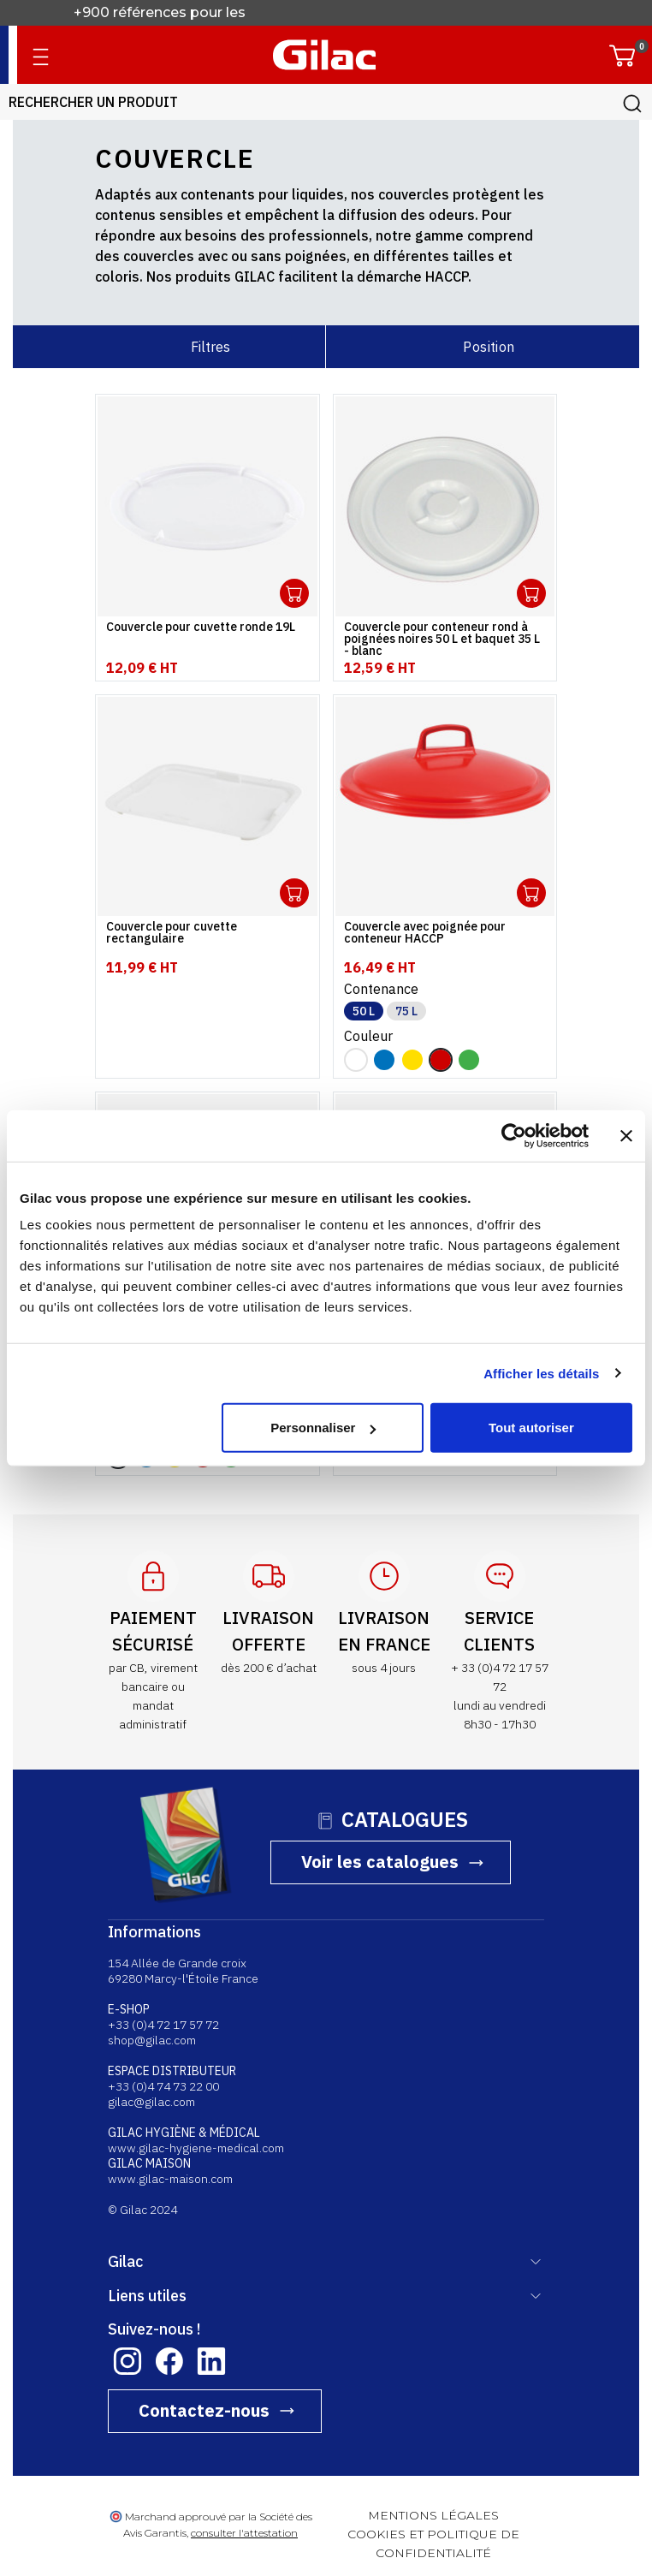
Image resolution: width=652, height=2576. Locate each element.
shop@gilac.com (152, 2040)
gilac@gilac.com (151, 2101)
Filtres (210, 346)
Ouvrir (294, 593)
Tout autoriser (531, 1427)
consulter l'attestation (244, 2532)
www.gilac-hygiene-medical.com (196, 2148)
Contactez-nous (204, 2410)
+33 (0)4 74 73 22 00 (163, 2086)
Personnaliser (323, 1427)
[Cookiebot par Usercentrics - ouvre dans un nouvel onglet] (514, 1135)
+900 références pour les (161, 12)
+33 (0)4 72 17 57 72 (163, 2024)
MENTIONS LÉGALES (433, 2515)
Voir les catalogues (380, 1861)
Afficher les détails (541, 1372)
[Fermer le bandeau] (626, 1135)
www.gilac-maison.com (170, 2178)
